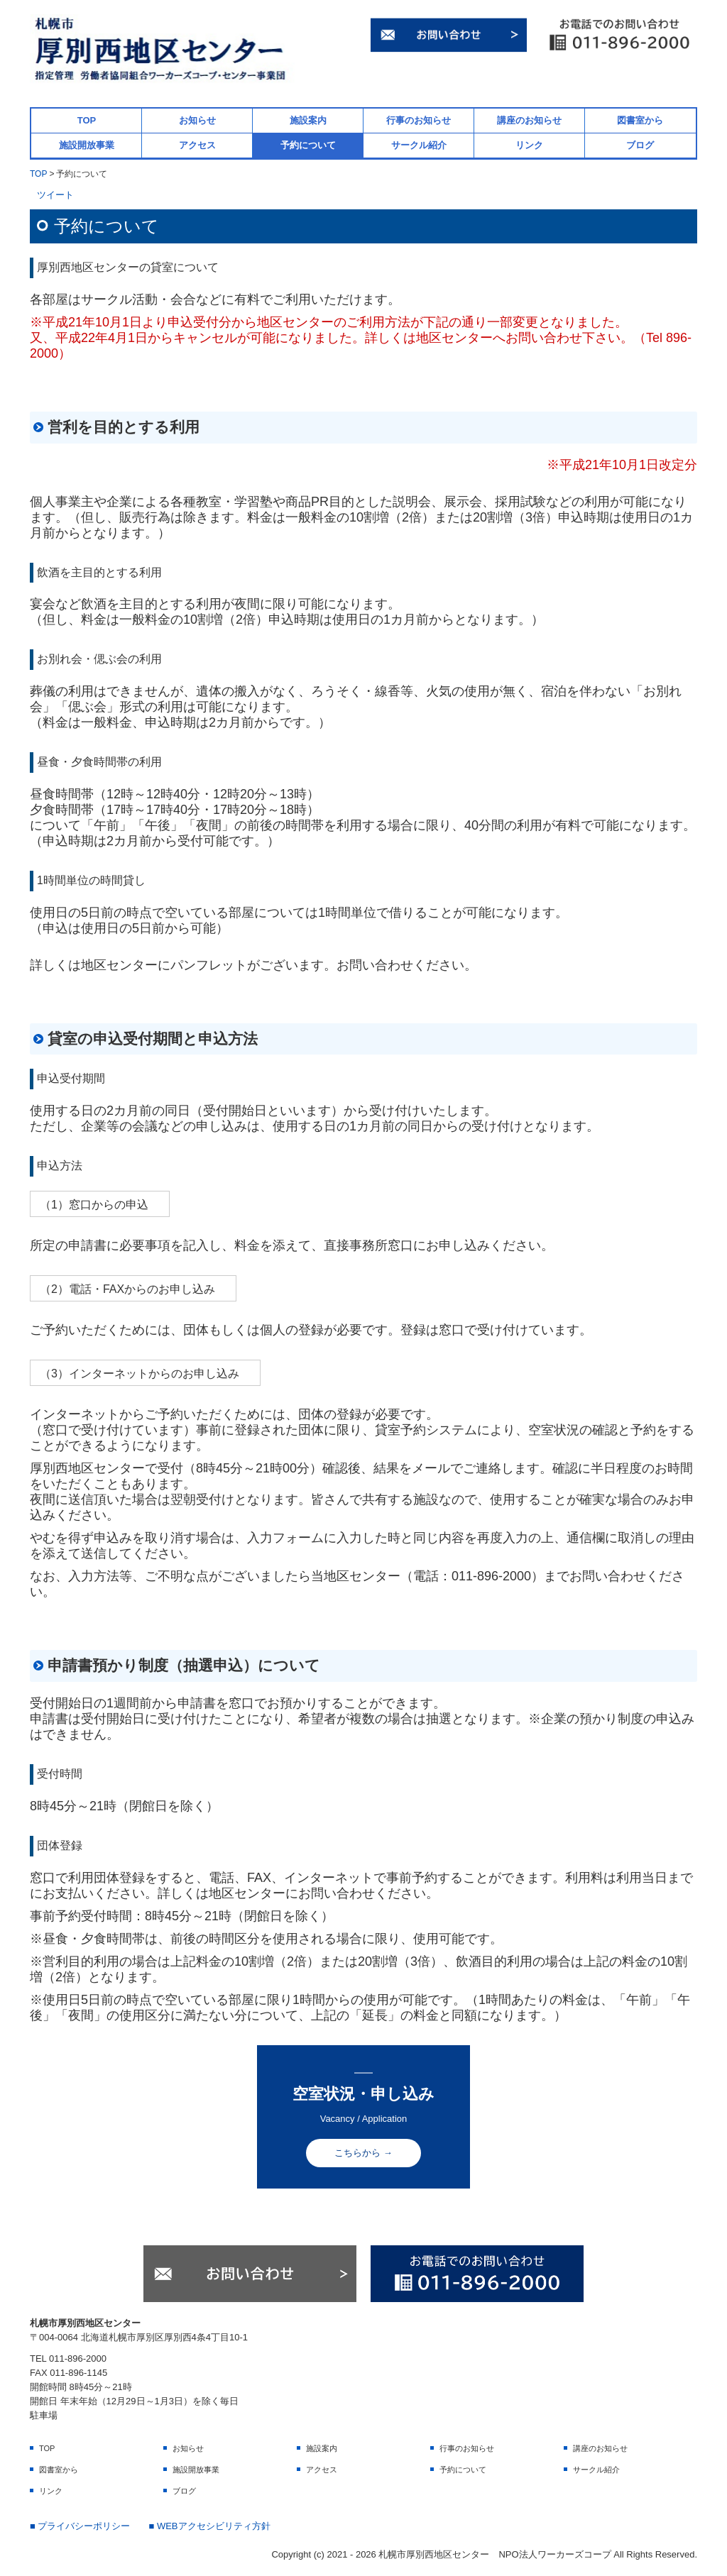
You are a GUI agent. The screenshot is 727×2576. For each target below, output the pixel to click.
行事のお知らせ (418, 120)
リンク (529, 145)
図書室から (640, 120)
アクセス (197, 145)
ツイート (55, 194)
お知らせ (197, 120)
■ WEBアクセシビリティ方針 (209, 2526)
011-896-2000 (491, 1576)
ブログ (640, 145)
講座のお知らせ (529, 120)
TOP (87, 120)
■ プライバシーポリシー (80, 2526)
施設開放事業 (86, 145)
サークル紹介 (419, 145)
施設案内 (308, 120)
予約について (308, 145)
